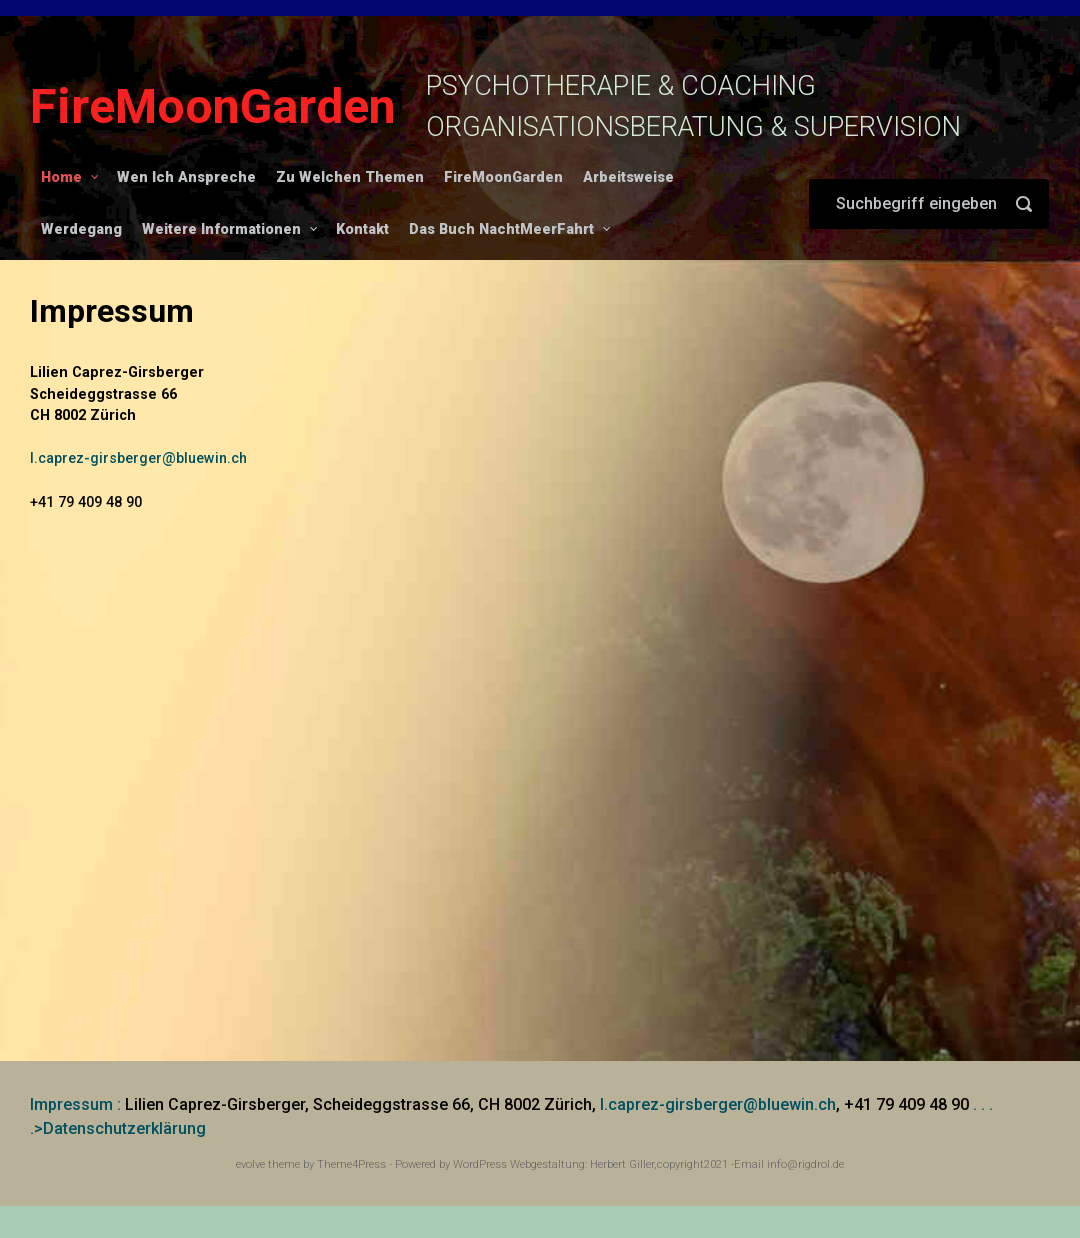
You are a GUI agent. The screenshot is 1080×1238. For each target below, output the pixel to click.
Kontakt (362, 229)
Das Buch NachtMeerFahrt (501, 229)
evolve (250, 1164)
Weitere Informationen (221, 229)
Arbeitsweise (628, 177)
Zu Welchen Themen (350, 177)
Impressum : (75, 1104)
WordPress (480, 1164)
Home (61, 177)
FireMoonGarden (213, 106)
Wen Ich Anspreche (186, 177)
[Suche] (929, 204)
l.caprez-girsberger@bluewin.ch (138, 458)
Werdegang (81, 229)
